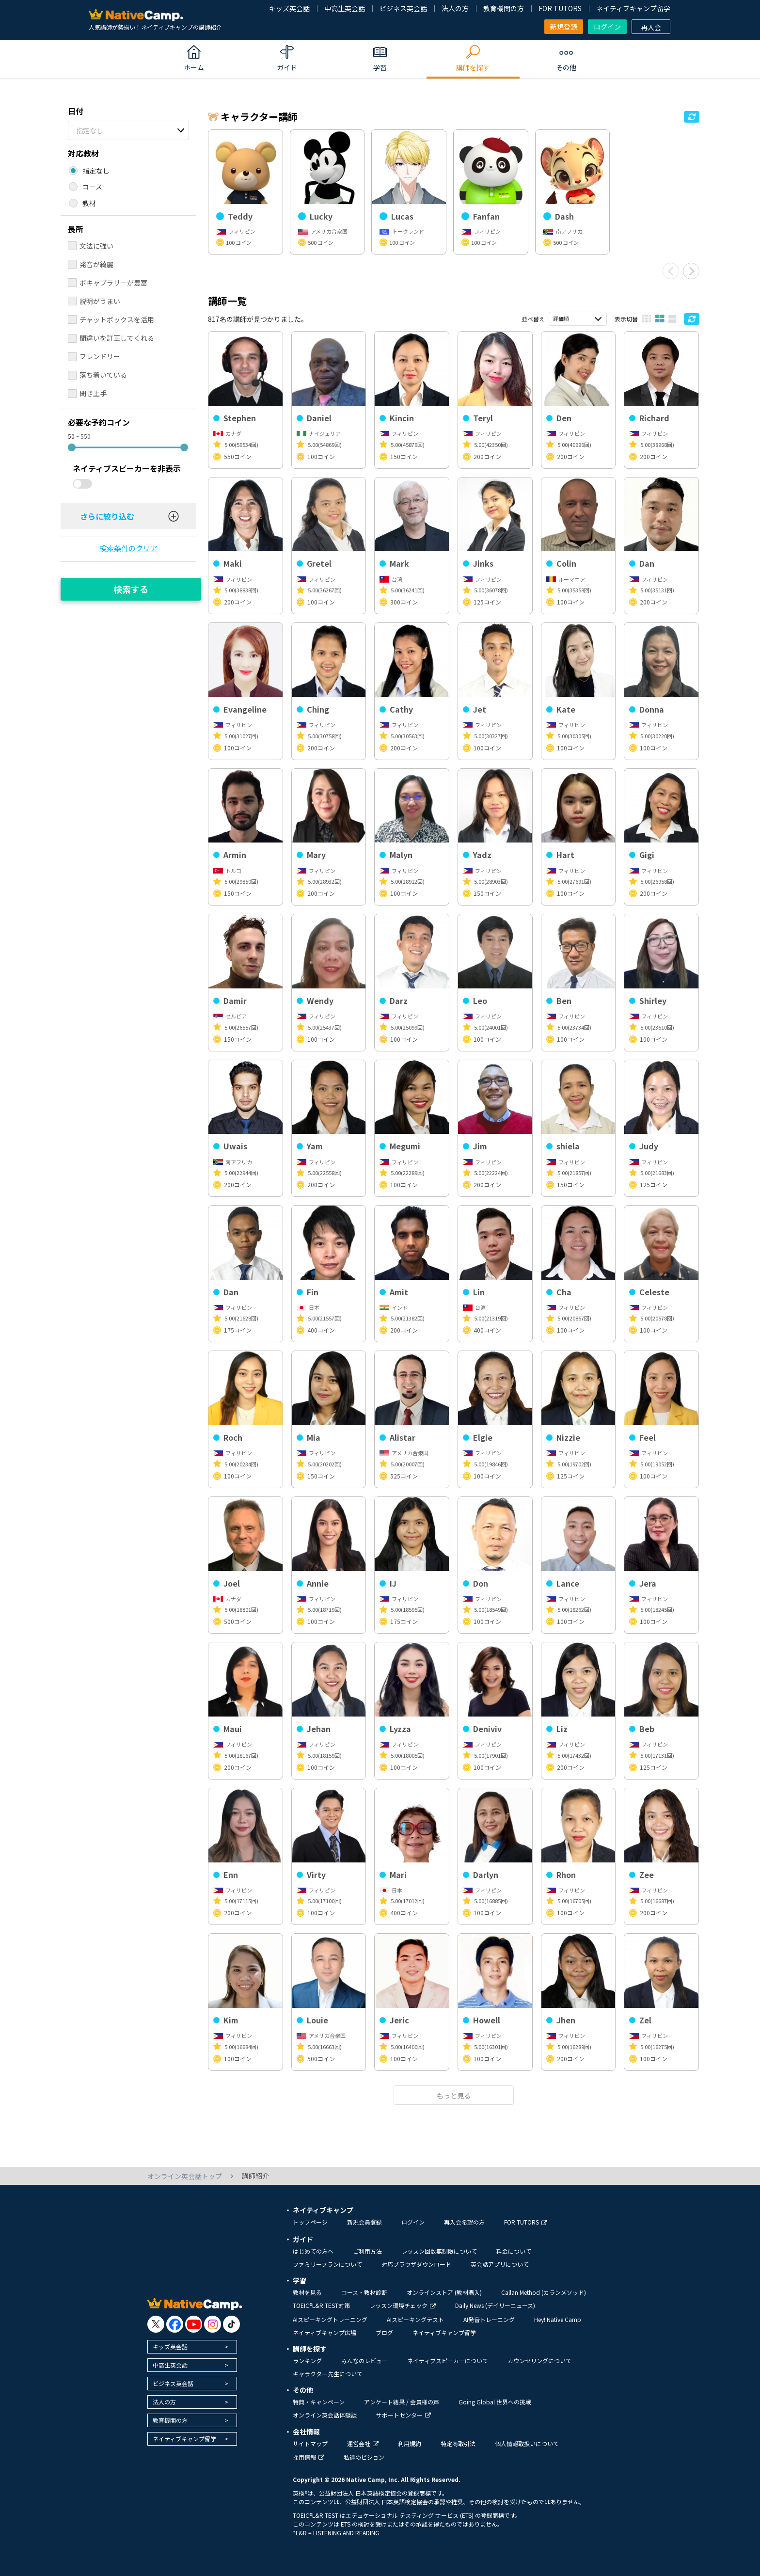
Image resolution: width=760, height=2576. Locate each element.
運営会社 (363, 2443)
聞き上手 (93, 393)
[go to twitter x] (155, 2324)
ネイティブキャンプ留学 (633, 8)
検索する (130, 589)
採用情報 (308, 2457)
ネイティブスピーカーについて (447, 2360)
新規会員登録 (364, 2222)
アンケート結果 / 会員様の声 (401, 2402)
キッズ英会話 (289, 8)
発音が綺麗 (96, 264)
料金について (513, 2251)
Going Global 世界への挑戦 (495, 2402)
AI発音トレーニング (489, 2319)
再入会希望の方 (464, 2222)
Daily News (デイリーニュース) (495, 2305)
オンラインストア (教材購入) (444, 2292)
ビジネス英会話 (403, 8)
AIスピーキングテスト (415, 2319)
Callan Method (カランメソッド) (543, 2292)
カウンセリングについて (539, 2360)
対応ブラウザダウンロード (416, 2264)
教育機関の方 (503, 8)
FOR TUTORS (560, 8)
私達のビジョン (364, 2457)
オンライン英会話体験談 (325, 2415)
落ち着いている (103, 375)
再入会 (651, 27)
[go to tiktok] (231, 2324)
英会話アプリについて (500, 2264)
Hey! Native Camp (557, 2319)
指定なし (89, 130)
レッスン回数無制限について (439, 2251)
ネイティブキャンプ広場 (324, 2332)
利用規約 (409, 2443)
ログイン (607, 27)
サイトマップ (310, 2443)
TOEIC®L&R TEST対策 (321, 2305)
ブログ (384, 2332)
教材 (89, 203)
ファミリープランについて (327, 2264)
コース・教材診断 (364, 2292)
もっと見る (454, 2095)
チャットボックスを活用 (116, 319)
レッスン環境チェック (402, 2305)
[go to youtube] (193, 2324)
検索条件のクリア (128, 548)
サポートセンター (403, 2415)
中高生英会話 (344, 8)
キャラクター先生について (328, 2373)
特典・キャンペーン (319, 2402)
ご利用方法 (367, 2251)
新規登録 (563, 27)
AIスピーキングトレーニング (330, 2319)
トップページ (310, 2222)
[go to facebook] (174, 2324)
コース (92, 186)
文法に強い (96, 246)
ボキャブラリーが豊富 (113, 282)
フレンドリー (99, 356)
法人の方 (455, 8)
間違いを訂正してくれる (116, 338)
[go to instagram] (212, 2324)
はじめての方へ (313, 2251)
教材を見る (307, 2292)
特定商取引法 (458, 2443)
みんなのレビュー (364, 2360)
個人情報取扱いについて (527, 2443)
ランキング (307, 2360)
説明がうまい (99, 301)
